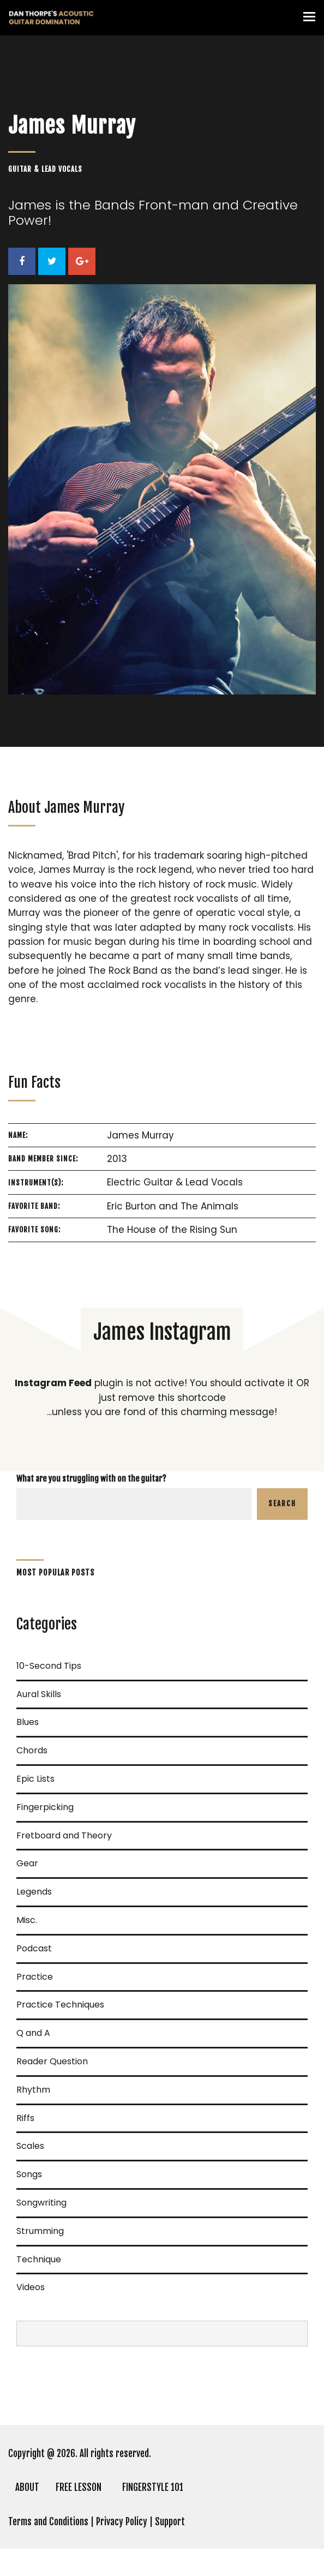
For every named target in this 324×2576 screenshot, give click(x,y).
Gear (27, 1863)
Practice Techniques (60, 2004)
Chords (31, 1750)
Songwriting (41, 2202)
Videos (30, 2287)
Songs (29, 2174)
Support (170, 2521)
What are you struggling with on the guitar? (91, 1478)
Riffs (25, 2118)
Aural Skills (38, 1694)
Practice (34, 1976)
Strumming (40, 2231)
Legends (34, 1891)
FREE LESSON (78, 2487)
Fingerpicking (45, 1807)
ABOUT (27, 2487)
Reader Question (52, 2061)
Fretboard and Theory (64, 1835)
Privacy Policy (121, 2521)
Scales (30, 2146)
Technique (38, 2259)
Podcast (34, 1948)
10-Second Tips (48, 1666)
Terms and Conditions (48, 2521)
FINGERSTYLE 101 (152, 2487)
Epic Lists (35, 1778)
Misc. (26, 1920)
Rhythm (33, 2089)
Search (282, 1503)
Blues (27, 1722)
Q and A (33, 2033)
